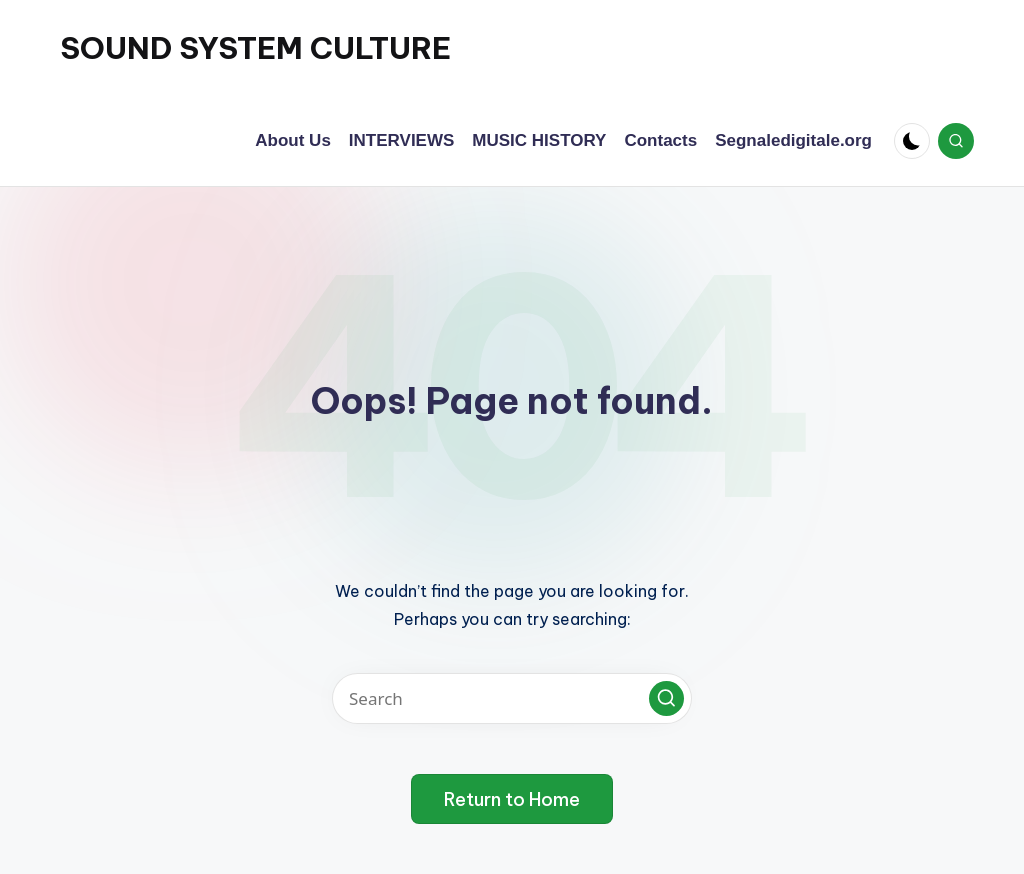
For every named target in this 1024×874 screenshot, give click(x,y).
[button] (666, 698)
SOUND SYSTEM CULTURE (255, 48)
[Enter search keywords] (512, 698)
